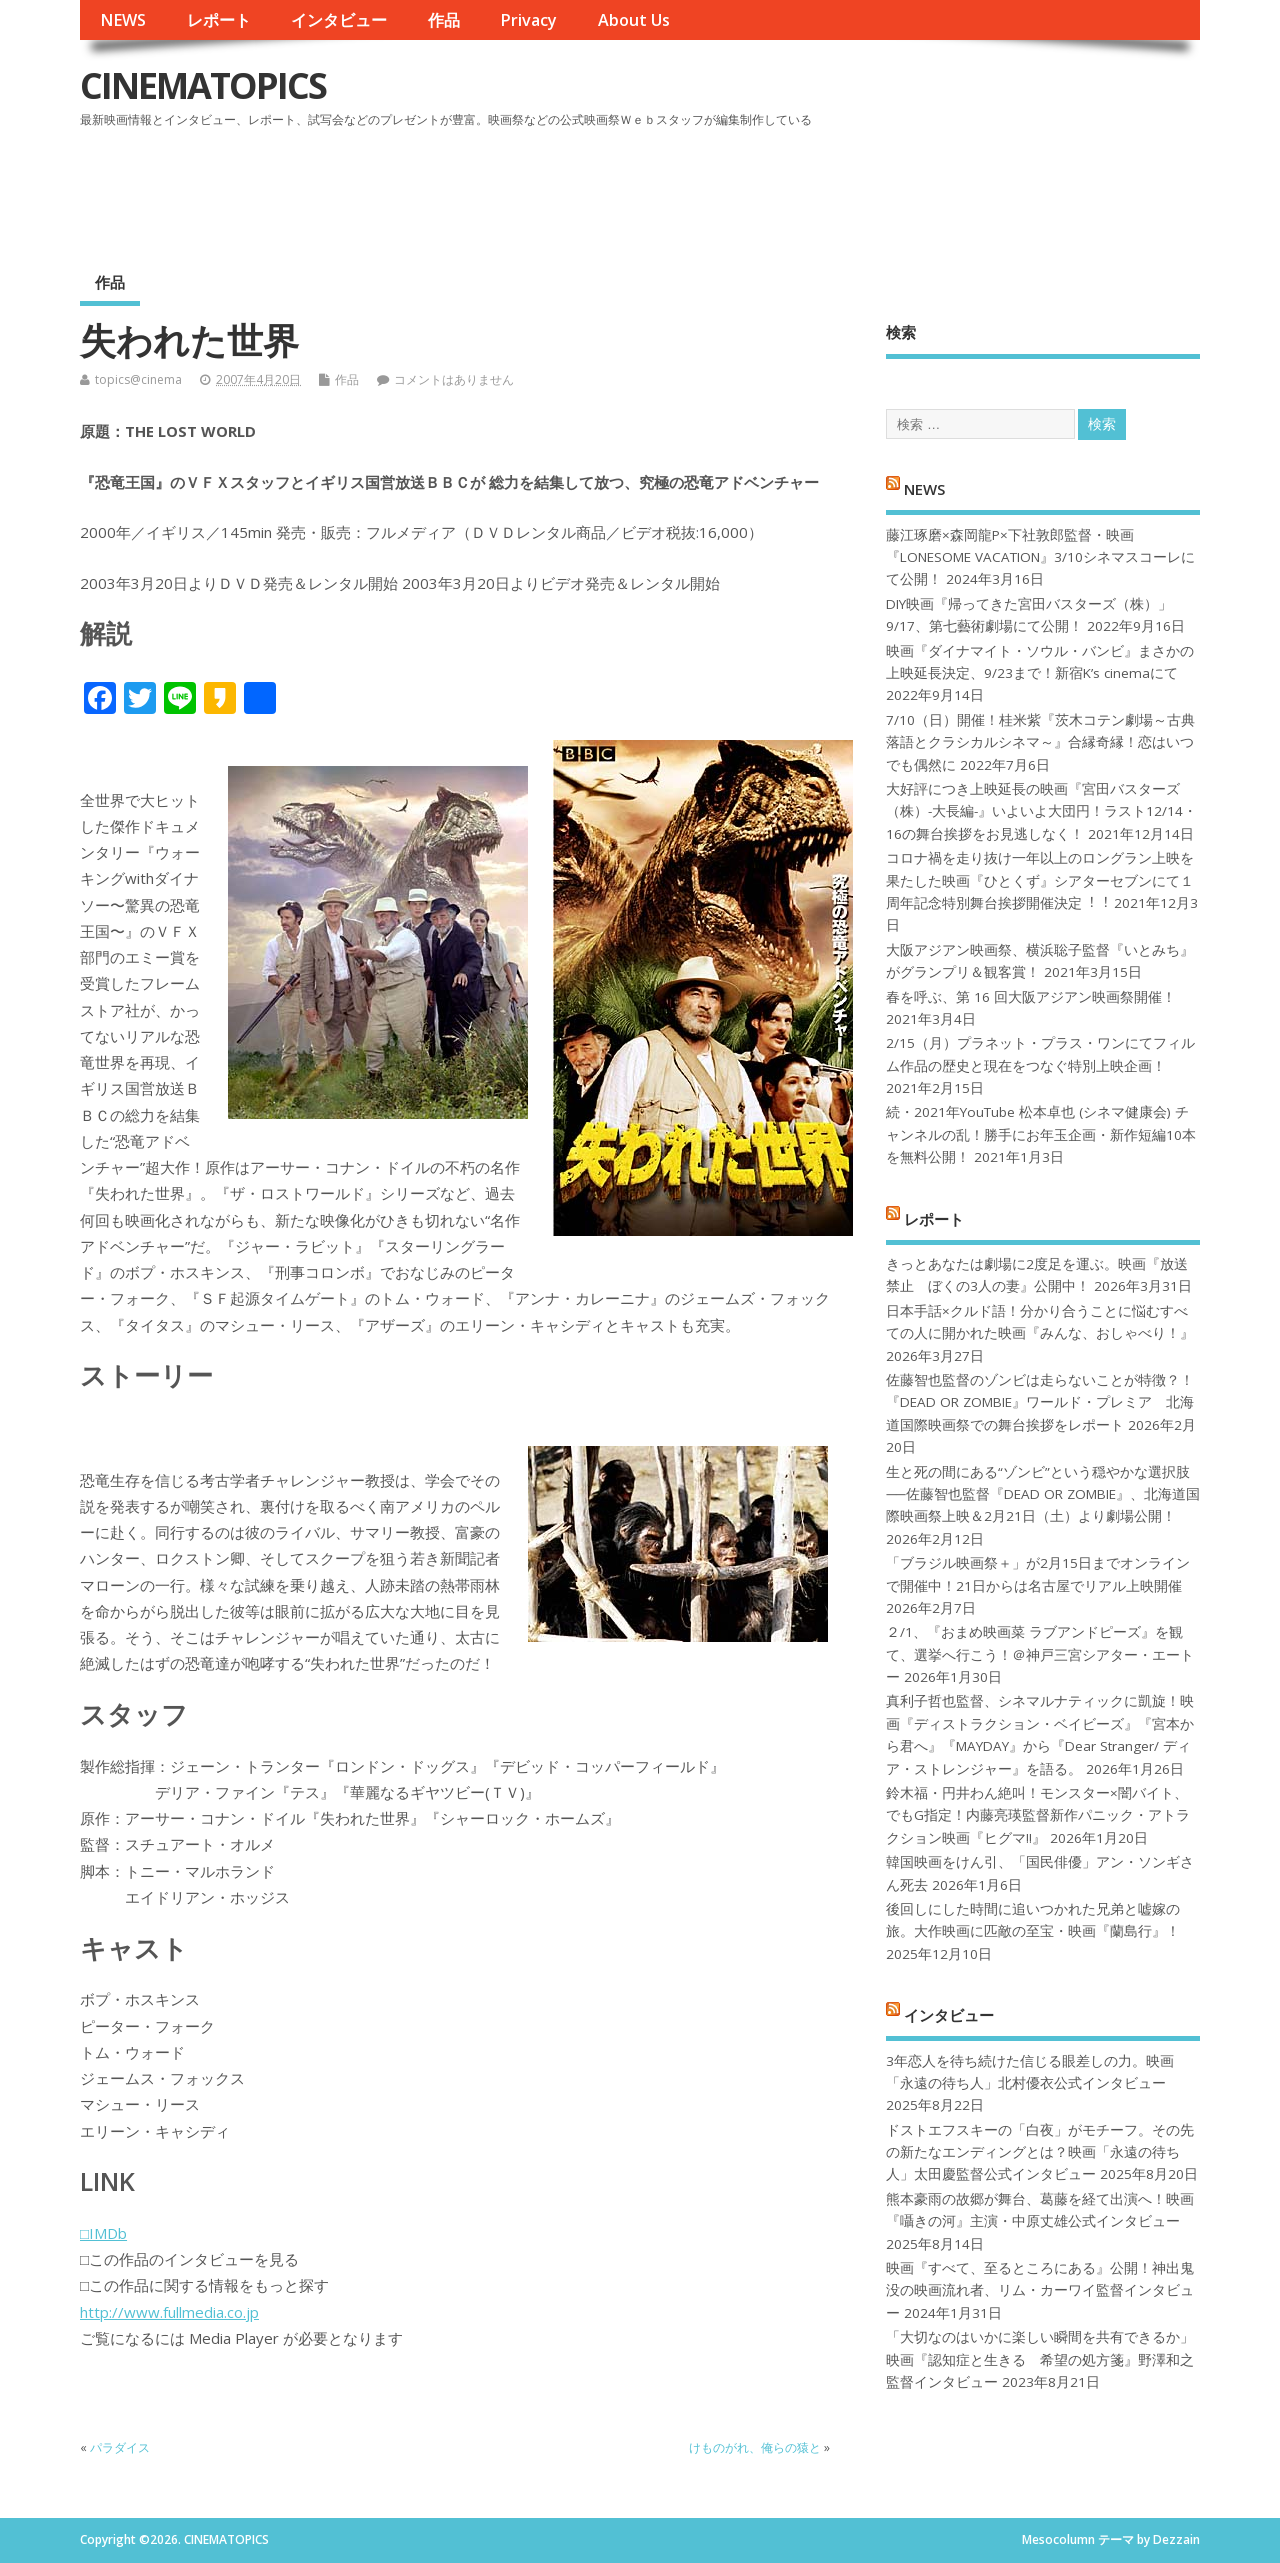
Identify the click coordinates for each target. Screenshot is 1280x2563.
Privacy (528, 20)
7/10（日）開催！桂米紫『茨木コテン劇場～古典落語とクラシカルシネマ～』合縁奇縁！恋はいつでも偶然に (1040, 742)
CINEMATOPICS (203, 85)
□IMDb (103, 2233)
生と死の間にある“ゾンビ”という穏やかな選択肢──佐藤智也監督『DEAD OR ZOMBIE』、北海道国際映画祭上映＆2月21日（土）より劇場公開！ (1042, 1494)
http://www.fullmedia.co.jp (169, 2312)
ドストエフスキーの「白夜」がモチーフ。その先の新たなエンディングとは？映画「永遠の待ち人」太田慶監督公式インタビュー (1040, 2152)
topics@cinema (138, 379)
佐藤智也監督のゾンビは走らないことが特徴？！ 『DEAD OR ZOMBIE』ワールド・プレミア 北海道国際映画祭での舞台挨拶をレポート (1040, 1402)
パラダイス (120, 2447)
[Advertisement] (819, 189)
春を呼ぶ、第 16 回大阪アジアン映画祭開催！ (1031, 997)
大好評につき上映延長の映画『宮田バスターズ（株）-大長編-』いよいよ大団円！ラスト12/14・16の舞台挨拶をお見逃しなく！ (1041, 811)
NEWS (123, 20)
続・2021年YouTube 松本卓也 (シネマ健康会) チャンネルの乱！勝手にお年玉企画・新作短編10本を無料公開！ (1041, 1134)
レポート (219, 20)
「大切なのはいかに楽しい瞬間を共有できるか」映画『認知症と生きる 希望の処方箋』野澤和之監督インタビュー (1040, 2359)
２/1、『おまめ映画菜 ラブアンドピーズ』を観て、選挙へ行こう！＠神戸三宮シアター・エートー (1040, 1654)
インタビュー (339, 20)
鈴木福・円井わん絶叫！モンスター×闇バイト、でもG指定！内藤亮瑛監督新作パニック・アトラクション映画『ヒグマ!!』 (1038, 1815)
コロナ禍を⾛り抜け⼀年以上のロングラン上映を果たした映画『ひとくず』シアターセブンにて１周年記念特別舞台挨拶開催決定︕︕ (1040, 880)
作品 (444, 20)
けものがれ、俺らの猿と (755, 2447)
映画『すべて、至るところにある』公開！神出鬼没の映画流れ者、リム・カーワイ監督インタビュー (1040, 2290)
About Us (634, 20)
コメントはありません (454, 379)
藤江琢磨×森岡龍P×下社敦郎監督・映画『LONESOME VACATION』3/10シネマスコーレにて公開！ (1040, 557)
